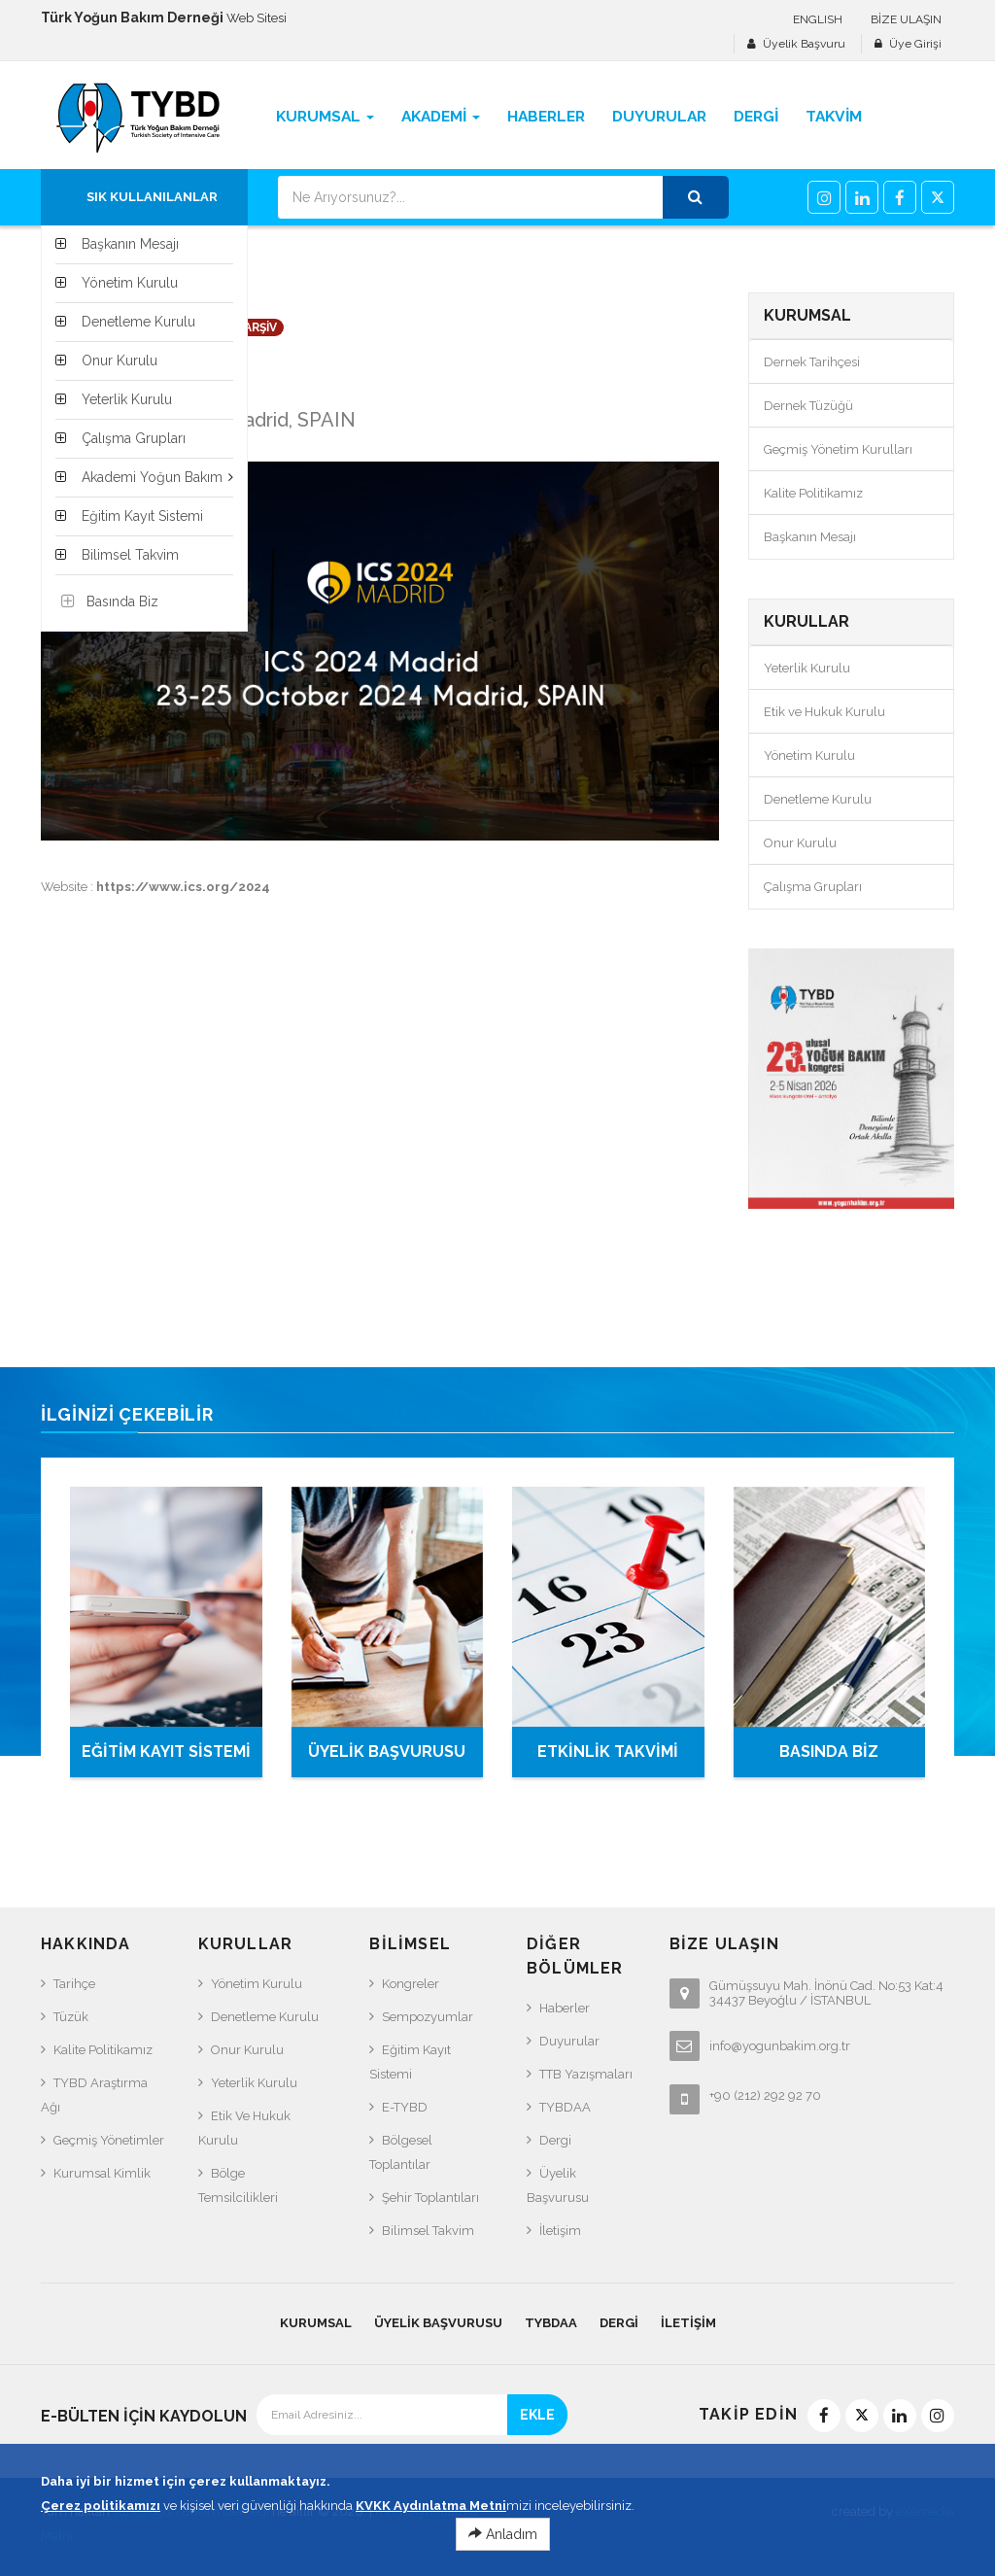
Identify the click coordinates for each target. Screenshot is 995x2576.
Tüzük (70, 2016)
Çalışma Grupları (813, 886)
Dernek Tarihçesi (812, 362)
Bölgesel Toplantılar (400, 2152)
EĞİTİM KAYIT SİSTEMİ (166, 1751)
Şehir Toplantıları (430, 2197)
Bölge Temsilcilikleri (238, 2185)
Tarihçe (74, 1983)
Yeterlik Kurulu (807, 668)
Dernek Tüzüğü (808, 405)
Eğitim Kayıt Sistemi (410, 2062)
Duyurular (569, 2041)
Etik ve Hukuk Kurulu (824, 711)
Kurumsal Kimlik (102, 2173)
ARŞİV (260, 327)
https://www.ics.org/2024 (183, 886)
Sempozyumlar (427, 2016)
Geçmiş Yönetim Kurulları (838, 449)
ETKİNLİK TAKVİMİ (607, 1751)
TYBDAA (565, 2107)
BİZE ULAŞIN (906, 19)
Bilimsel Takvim (428, 2230)
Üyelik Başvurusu (558, 2185)
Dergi (555, 2140)
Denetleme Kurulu (818, 799)
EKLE (537, 2414)
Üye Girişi (915, 44)
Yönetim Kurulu (809, 755)
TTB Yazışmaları (586, 2074)
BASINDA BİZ (828, 1751)
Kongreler (410, 1983)
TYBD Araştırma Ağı (94, 2095)
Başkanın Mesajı (810, 537)
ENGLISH (817, 19)
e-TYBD (405, 2107)
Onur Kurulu (800, 843)
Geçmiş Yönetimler (108, 2140)
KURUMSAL (316, 2323)
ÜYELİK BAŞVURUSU (386, 1751)
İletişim (560, 2230)
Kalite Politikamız (813, 493)
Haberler (564, 2008)
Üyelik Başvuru (804, 44)
